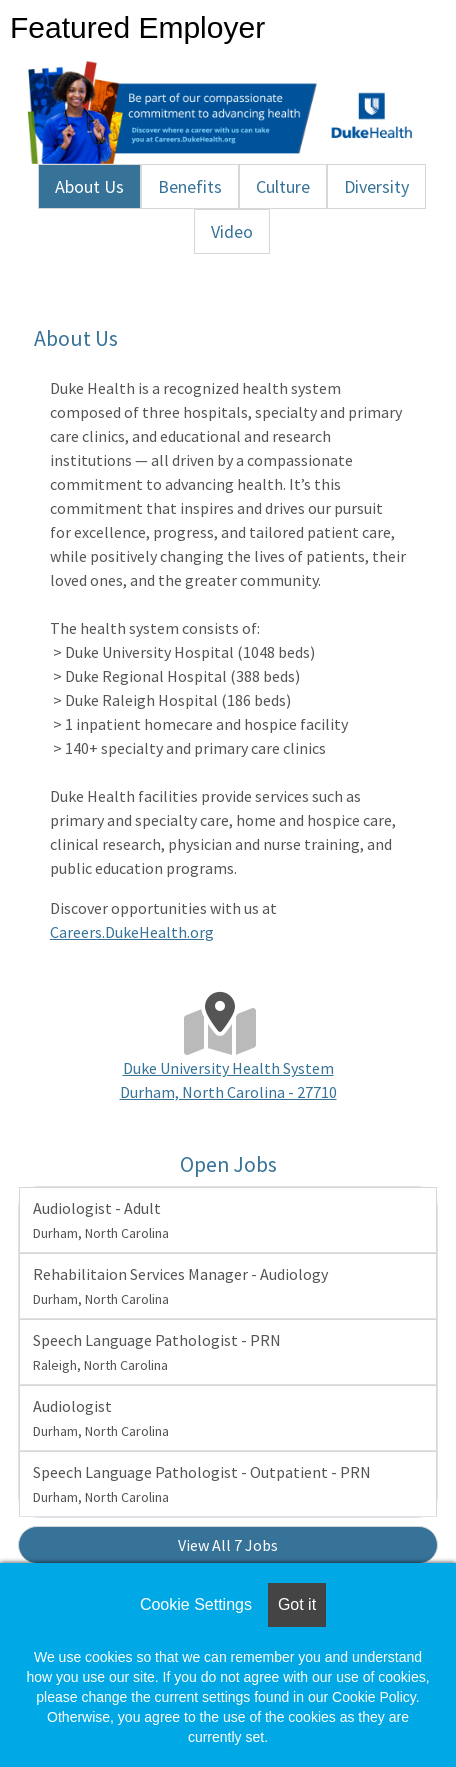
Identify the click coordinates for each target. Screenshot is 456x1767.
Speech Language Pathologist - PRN (157, 1352)
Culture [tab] (283, 186)
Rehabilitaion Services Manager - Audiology (180, 1286)
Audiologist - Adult (101, 1220)
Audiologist (101, 1418)
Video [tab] (232, 231)
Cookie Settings (196, 1604)
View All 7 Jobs (228, 1545)
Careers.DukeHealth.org (132, 932)
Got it (297, 1604)
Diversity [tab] (376, 186)
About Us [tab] (89, 186)
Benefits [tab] (190, 186)
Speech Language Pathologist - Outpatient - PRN (202, 1484)
